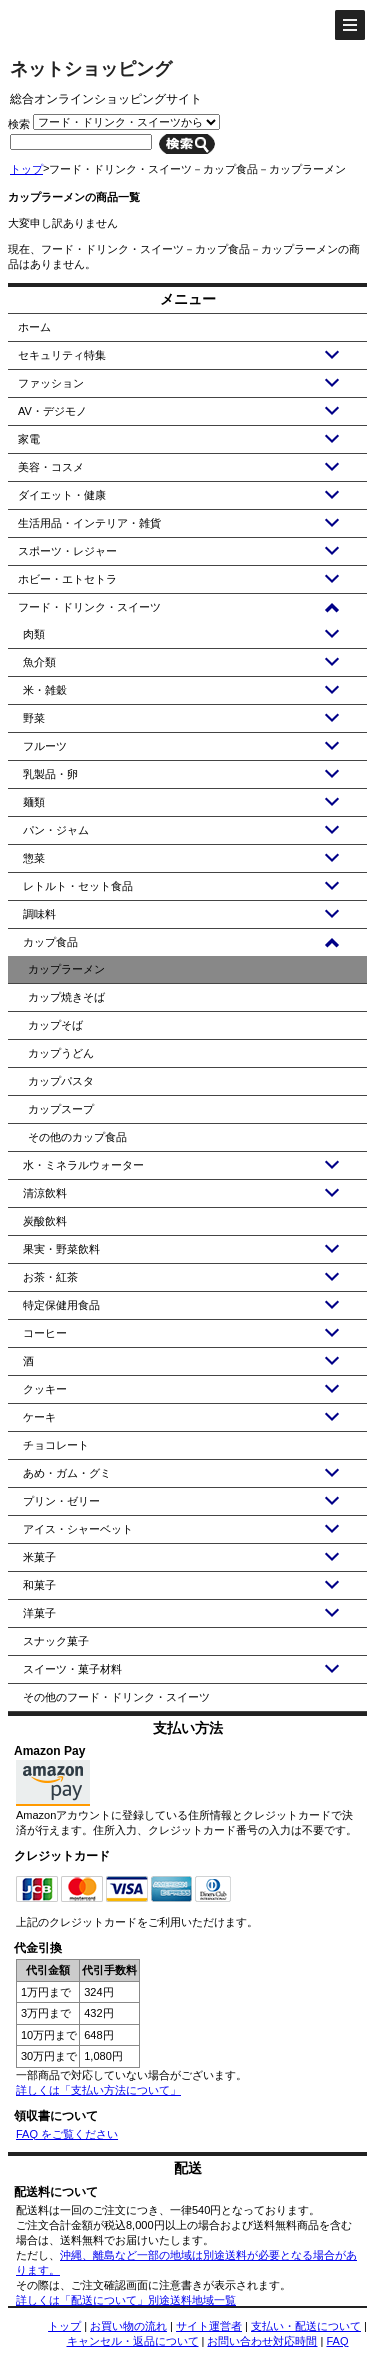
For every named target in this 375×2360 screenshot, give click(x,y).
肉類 (34, 634)
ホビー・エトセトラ (67, 579)
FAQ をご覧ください (67, 2134)
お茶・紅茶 (50, 1277)
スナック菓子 (56, 1641)
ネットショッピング (91, 69)
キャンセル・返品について (133, 2341)
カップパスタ (61, 1081)
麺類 (34, 802)
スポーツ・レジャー (67, 551)
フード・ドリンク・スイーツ (89, 607)
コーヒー (45, 1333)
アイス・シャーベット (78, 1529)
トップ (26, 169)
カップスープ (61, 1109)
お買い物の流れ (128, 2326)
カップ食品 (50, 942)
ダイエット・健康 (62, 495)
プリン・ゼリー (61, 1501)
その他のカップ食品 (77, 1137)
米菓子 (39, 1557)
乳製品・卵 (50, 774)
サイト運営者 (209, 2326)
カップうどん (61, 1053)
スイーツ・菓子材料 (72, 1669)
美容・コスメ (51, 467)
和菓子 (39, 1585)
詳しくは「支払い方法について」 (98, 2090)
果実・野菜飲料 (61, 1249)
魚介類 (39, 662)
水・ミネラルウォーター (83, 1165)
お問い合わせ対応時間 (262, 2341)
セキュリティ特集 (62, 355)
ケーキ (39, 1417)
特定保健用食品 (61, 1305)
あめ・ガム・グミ (67, 1473)
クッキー (45, 1389)
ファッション (51, 383)
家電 (29, 439)
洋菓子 (39, 1613)
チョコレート (56, 1445)
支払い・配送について (306, 2326)
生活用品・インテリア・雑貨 (89, 523)
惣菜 (34, 858)
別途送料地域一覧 (192, 2300)
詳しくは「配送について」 (82, 2300)
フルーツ (45, 746)
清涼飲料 (45, 1193)
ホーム (34, 327)
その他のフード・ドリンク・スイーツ (116, 1697)
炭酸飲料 (45, 1221)
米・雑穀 (45, 690)
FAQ (337, 2341)
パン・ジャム (56, 830)
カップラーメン (66, 969)
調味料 (39, 914)
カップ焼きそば (66, 997)
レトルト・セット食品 (78, 886)
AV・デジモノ (52, 411)
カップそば (55, 1025)
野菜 (34, 718)
